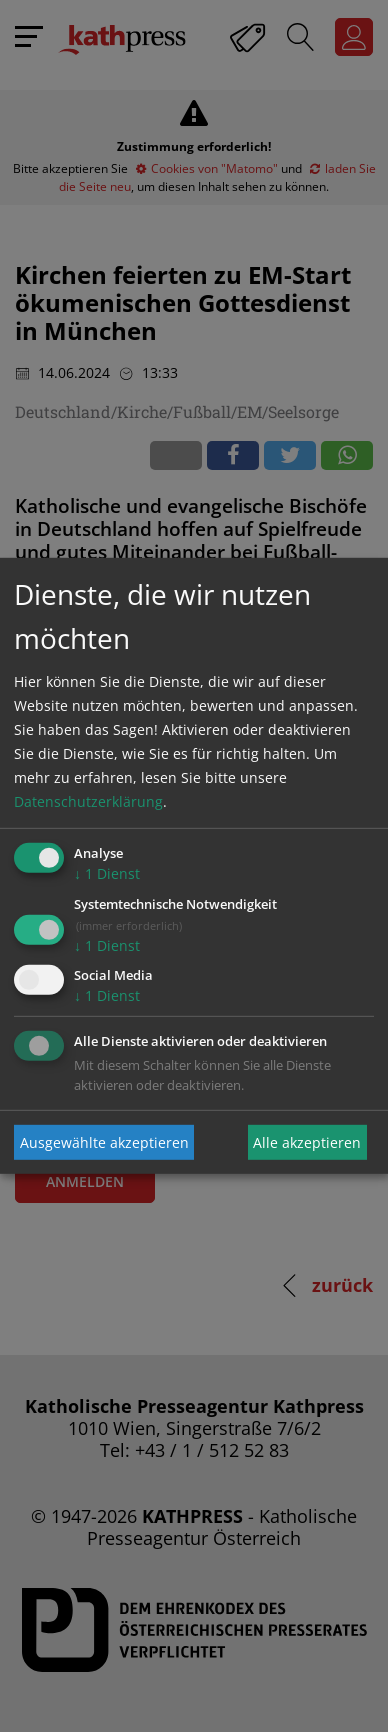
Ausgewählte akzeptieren (104, 1142)
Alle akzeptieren (307, 1142)
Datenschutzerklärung (88, 801)
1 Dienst (107, 873)
